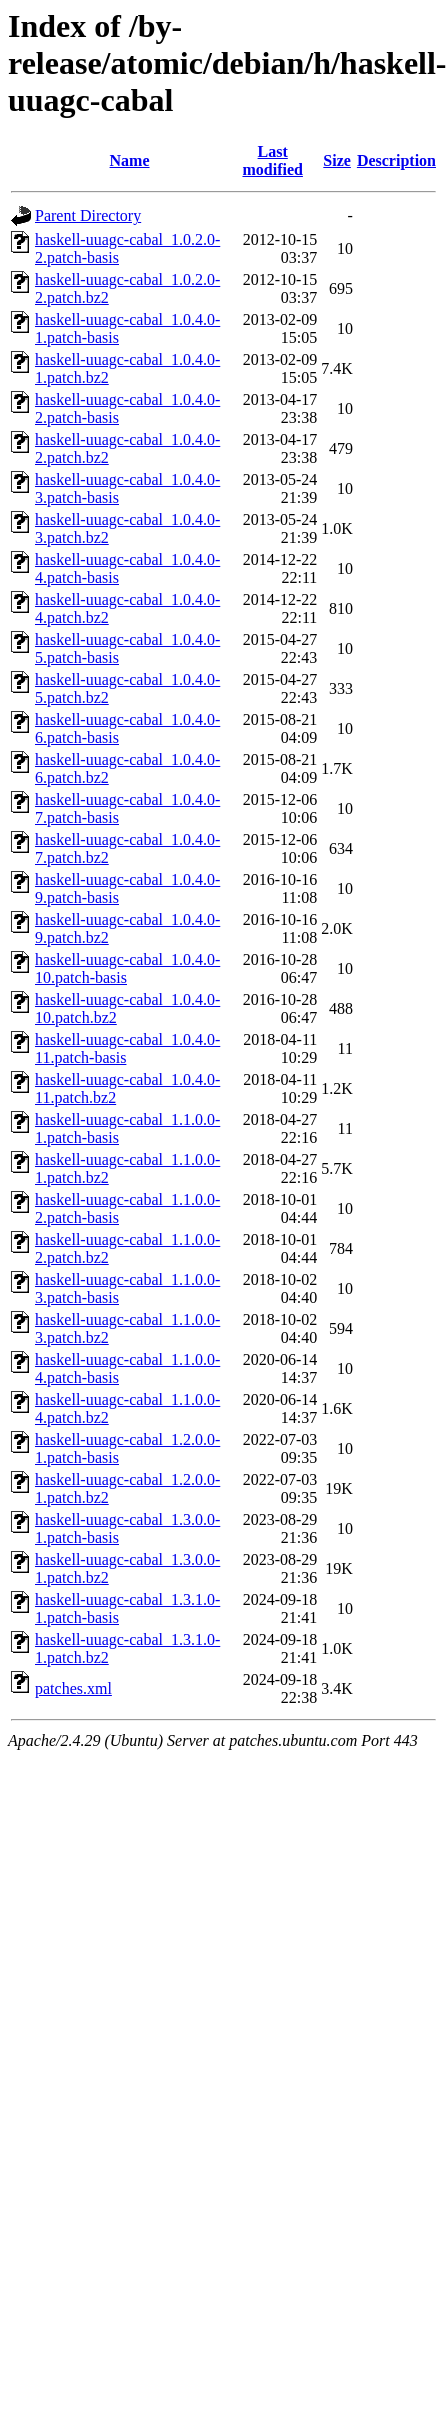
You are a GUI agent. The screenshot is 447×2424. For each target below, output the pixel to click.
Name (130, 160)
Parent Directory (88, 215)
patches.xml (73, 1688)
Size (337, 160)
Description (396, 160)
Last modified (272, 160)
